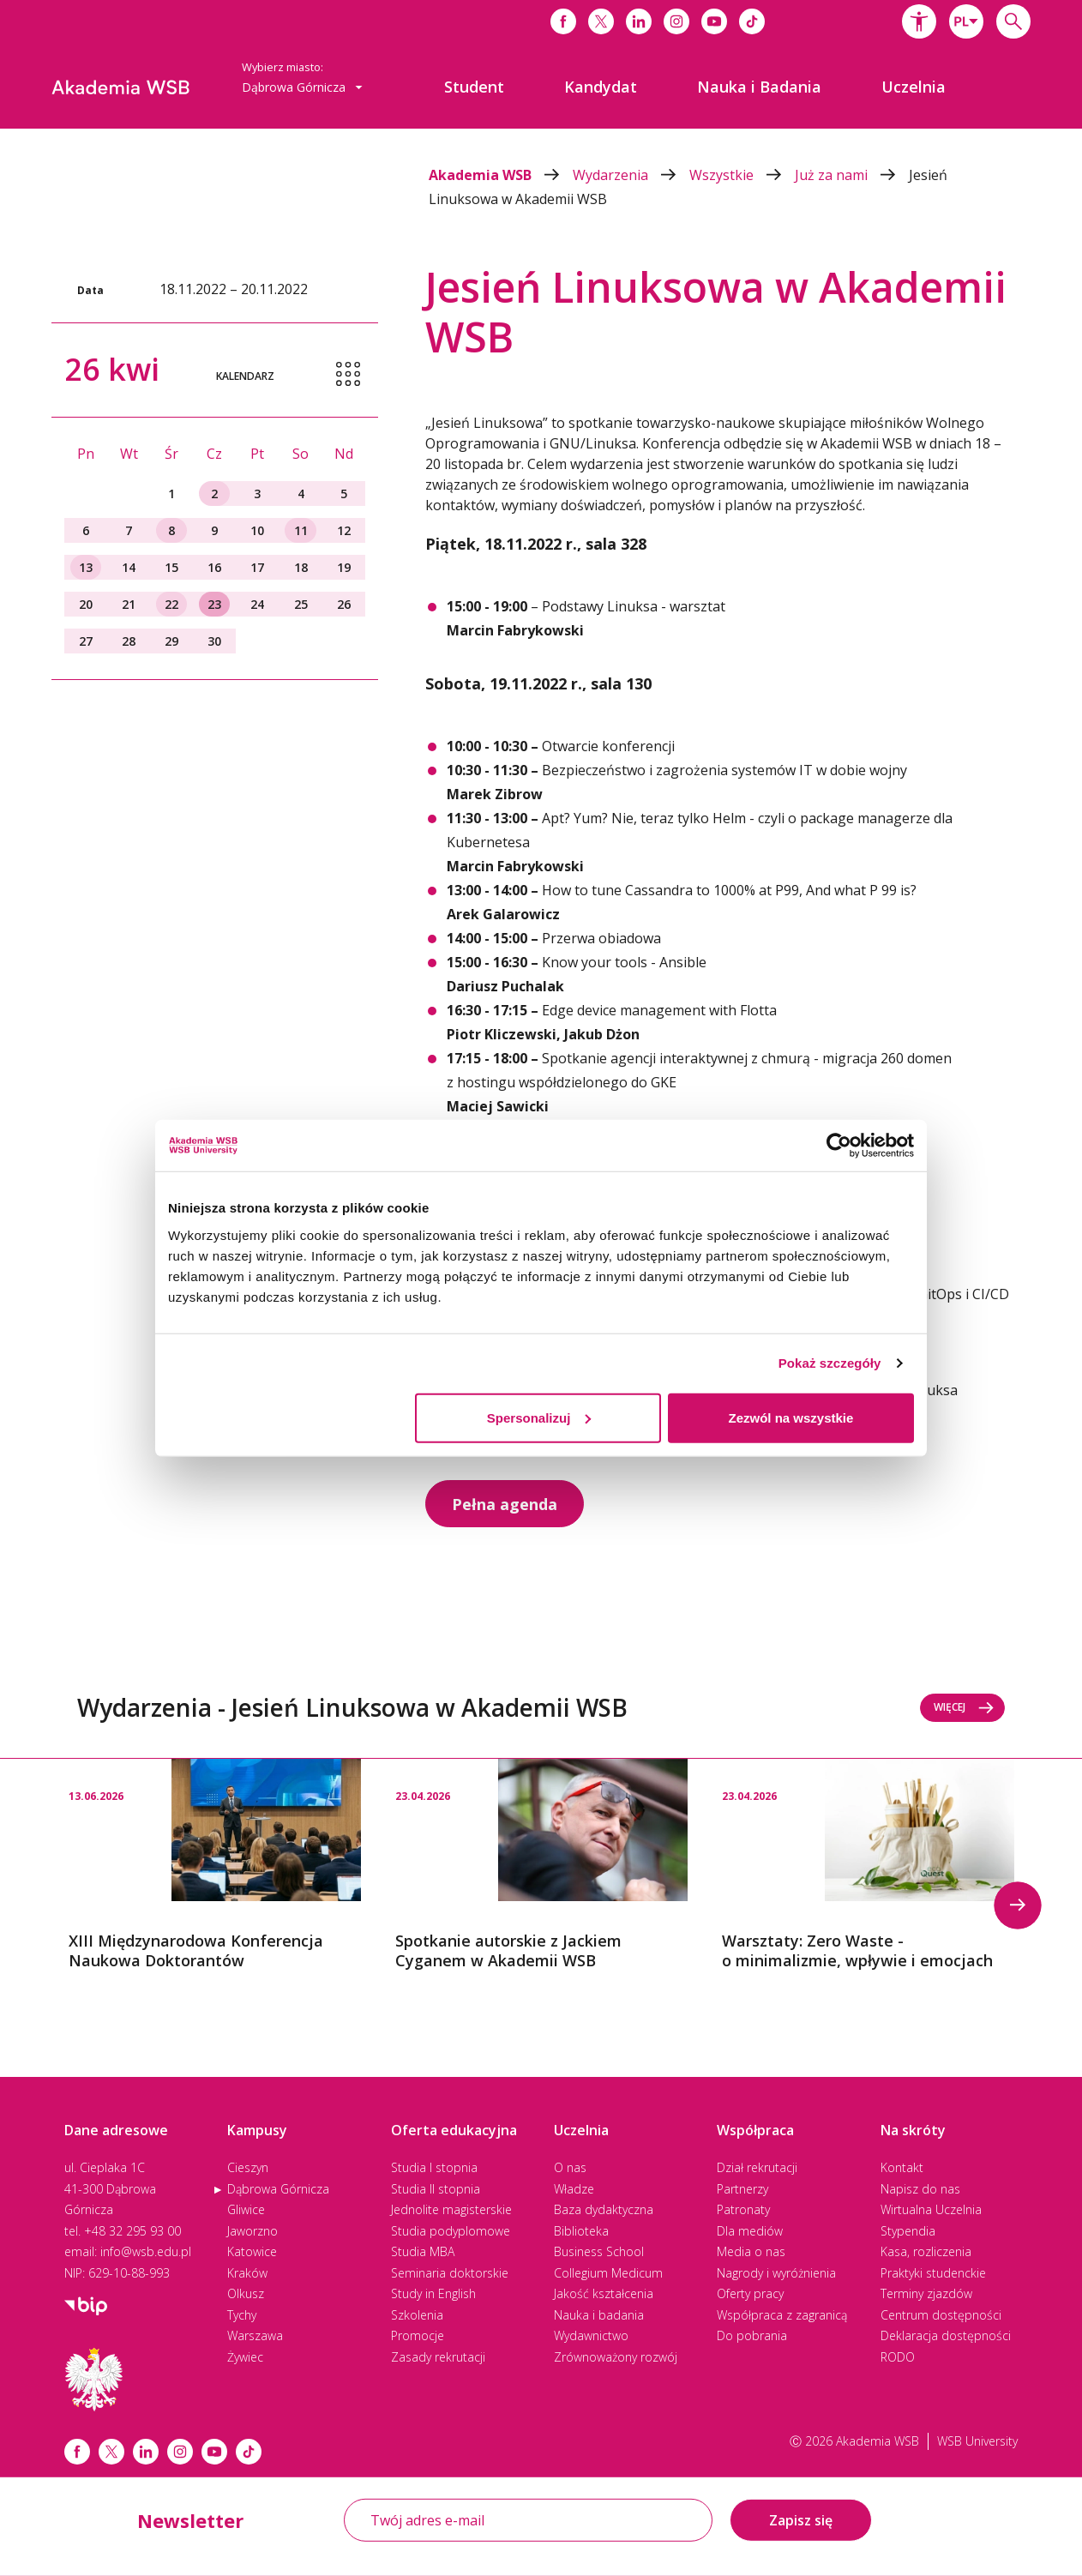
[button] (919, 21)
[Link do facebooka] (563, 21)
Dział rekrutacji (757, 2167)
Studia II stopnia (435, 2189)
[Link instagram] (180, 2452)
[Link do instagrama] (676, 21)
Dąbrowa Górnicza (278, 2189)
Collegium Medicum (608, 2273)
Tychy (241, 2315)
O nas (570, 2167)
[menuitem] (474, 86)
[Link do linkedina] (639, 21)
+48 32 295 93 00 (132, 2231)
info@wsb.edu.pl (145, 2251)
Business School (599, 2251)
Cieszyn (247, 2167)
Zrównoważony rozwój (615, 2357)
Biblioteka (581, 2231)
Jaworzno (252, 2231)
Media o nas (751, 2251)
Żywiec (245, 2357)
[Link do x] (601, 21)
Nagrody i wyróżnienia (776, 2273)
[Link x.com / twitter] (111, 2452)
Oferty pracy (750, 2293)
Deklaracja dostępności (946, 2335)
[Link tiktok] (248, 2452)
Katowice (252, 2251)
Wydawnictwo (591, 2335)
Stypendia (908, 2231)
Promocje (417, 2335)
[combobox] (966, 21)
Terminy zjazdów (926, 2293)
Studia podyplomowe (450, 2231)
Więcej (964, 1707)
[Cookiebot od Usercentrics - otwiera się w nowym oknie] (839, 1146)
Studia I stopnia (434, 2167)
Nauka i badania (599, 2315)
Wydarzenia (631, 175)
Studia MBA (422, 2251)
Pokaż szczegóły (829, 1363)
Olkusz (245, 2293)
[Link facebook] (77, 2452)
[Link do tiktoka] (752, 21)
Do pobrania (752, 2335)
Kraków (247, 2273)
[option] (215, 1865)
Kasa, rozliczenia (926, 2251)
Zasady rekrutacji (438, 2357)
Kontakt (902, 2167)
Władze (574, 2189)
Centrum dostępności (941, 2315)
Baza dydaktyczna (603, 2209)
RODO (898, 2357)
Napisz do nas (920, 2189)
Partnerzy (742, 2189)
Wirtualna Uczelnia (931, 2209)
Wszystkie (742, 175)
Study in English (433, 2293)
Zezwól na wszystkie (791, 1417)
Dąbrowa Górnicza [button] (302, 87)
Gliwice (246, 2209)
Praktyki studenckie (933, 2273)
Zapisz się (801, 2520)
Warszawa (255, 2335)
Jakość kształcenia (603, 2293)
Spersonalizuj (539, 1417)
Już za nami (852, 175)
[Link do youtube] (714, 21)
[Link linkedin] (146, 2452)
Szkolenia (417, 2315)
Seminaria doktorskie (449, 2273)
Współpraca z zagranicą (782, 2315)
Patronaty (743, 2209)
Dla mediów (750, 2231)
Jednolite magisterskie (451, 2209)
